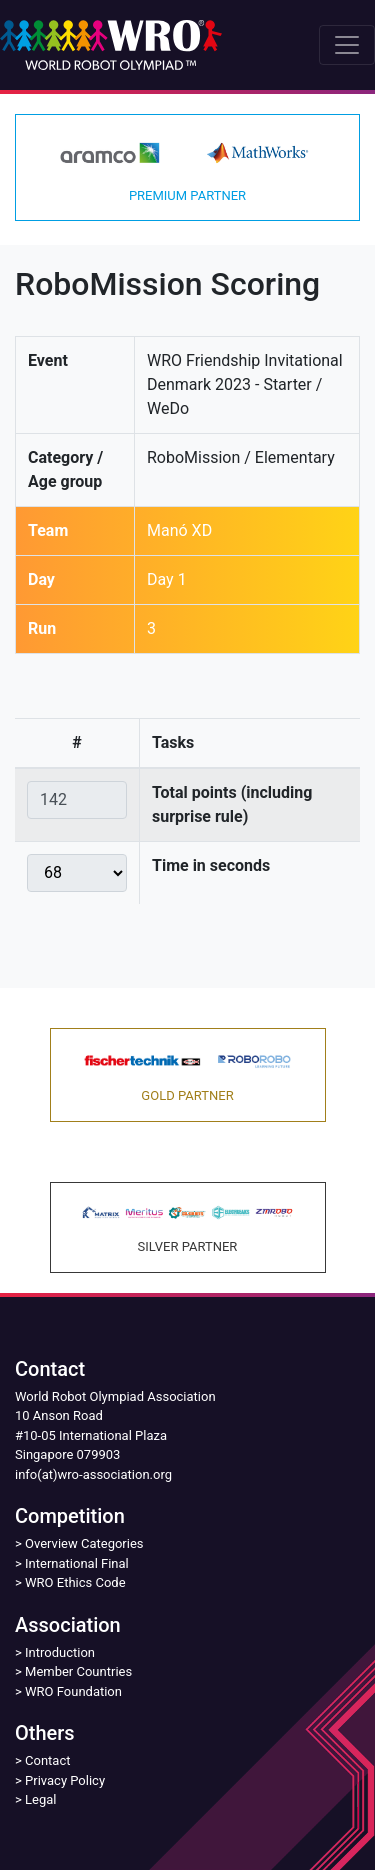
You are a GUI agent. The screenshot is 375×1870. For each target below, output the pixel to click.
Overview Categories (84, 1543)
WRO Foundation (73, 1691)
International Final (77, 1563)
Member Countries (78, 1671)
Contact (47, 1760)
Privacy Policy (65, 1780)
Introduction (60, 1652)
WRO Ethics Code (75, 1582)
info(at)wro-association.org (93, 1474)
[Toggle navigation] (347, 45)
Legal (40, 1799)
